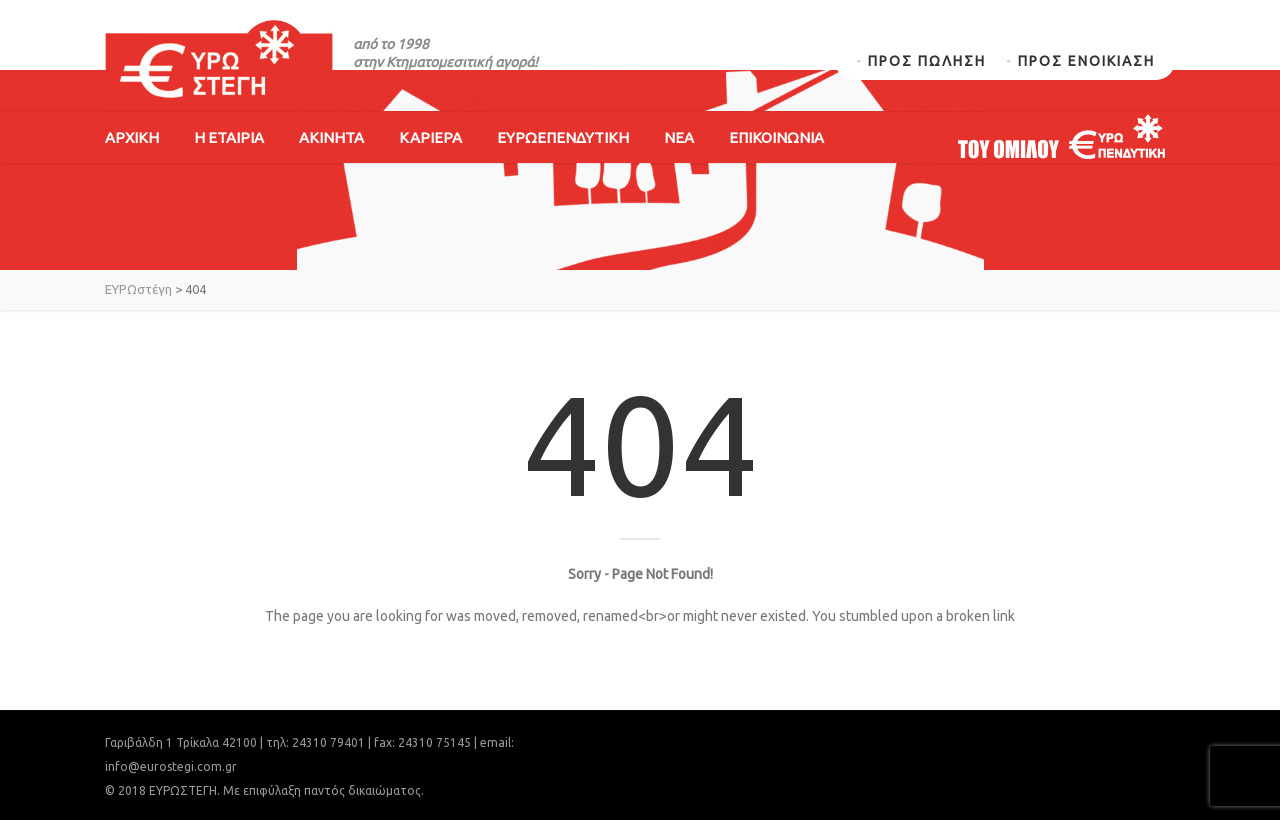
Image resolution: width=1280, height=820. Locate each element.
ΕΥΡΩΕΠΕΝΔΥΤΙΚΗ (563, 137)
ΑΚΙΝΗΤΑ (331, 137)
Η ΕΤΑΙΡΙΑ (229, 137)
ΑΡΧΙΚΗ (132, 137)
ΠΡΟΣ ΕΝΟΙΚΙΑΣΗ (1086, 61)
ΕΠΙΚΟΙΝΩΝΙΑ (776, 137)
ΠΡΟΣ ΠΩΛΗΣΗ (927, 61)
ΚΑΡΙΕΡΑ (430, 137)
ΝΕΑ (679, 137)
